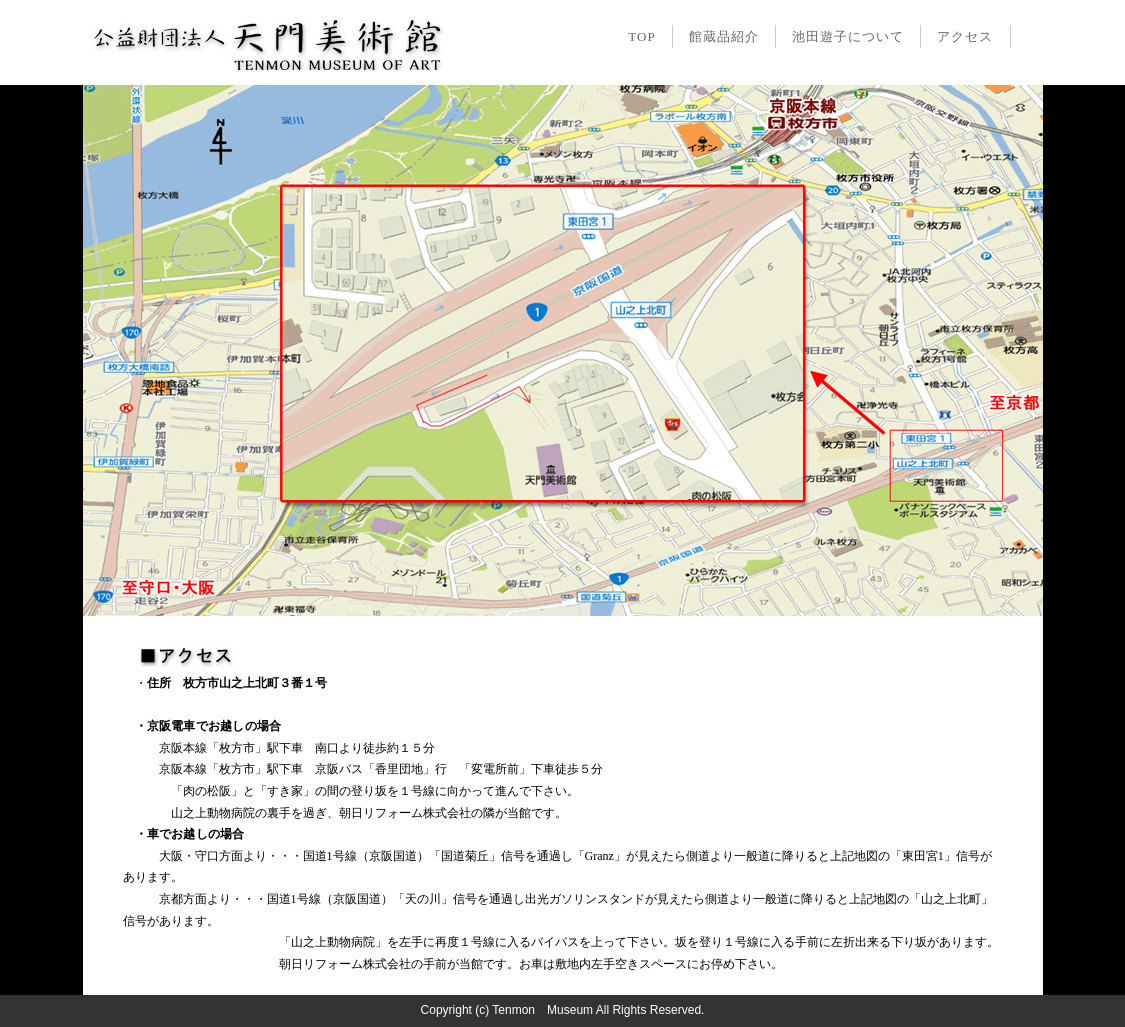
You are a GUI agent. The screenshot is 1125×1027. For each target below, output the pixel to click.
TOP (641, 36)
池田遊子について (848, 36)
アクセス (965, 36)
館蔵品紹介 (724, 36)
